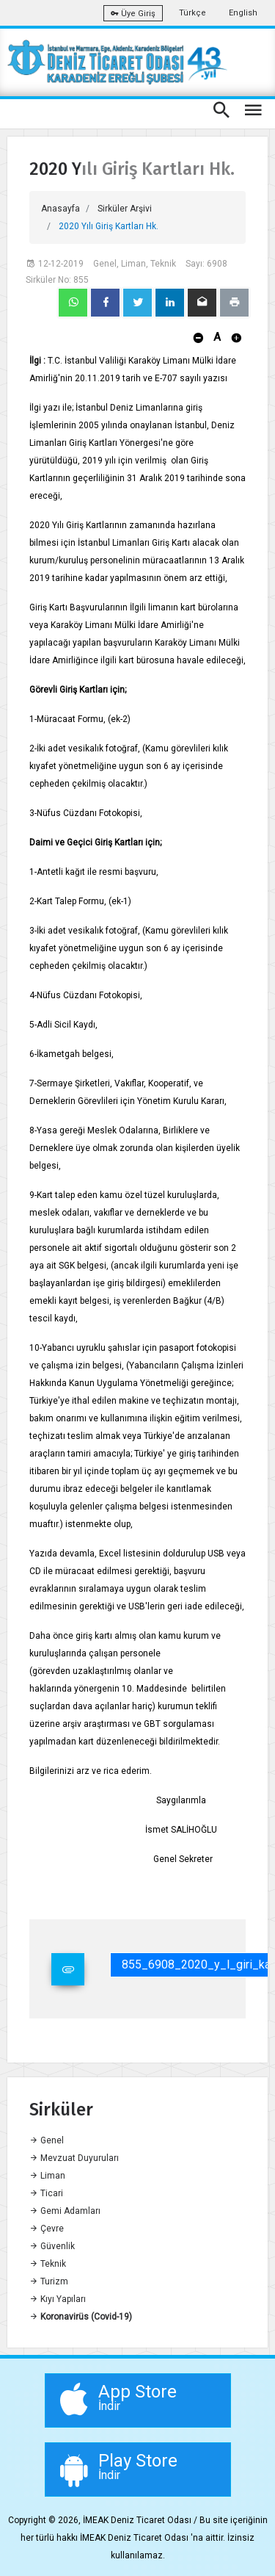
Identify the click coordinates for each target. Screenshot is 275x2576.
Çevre (46, 2228)
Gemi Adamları (64, 2211)
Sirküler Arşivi (125, 208)
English (243, 13)
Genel (46, 2140)
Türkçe (192, 13)
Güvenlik (52, 2246)
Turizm (48, 2281)
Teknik (47, 2264)
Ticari (46, 2193)
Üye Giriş (133, 13)
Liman (47, 2176)
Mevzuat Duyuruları (74, 2158)
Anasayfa (60, 208)
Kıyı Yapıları (57, 2299)
